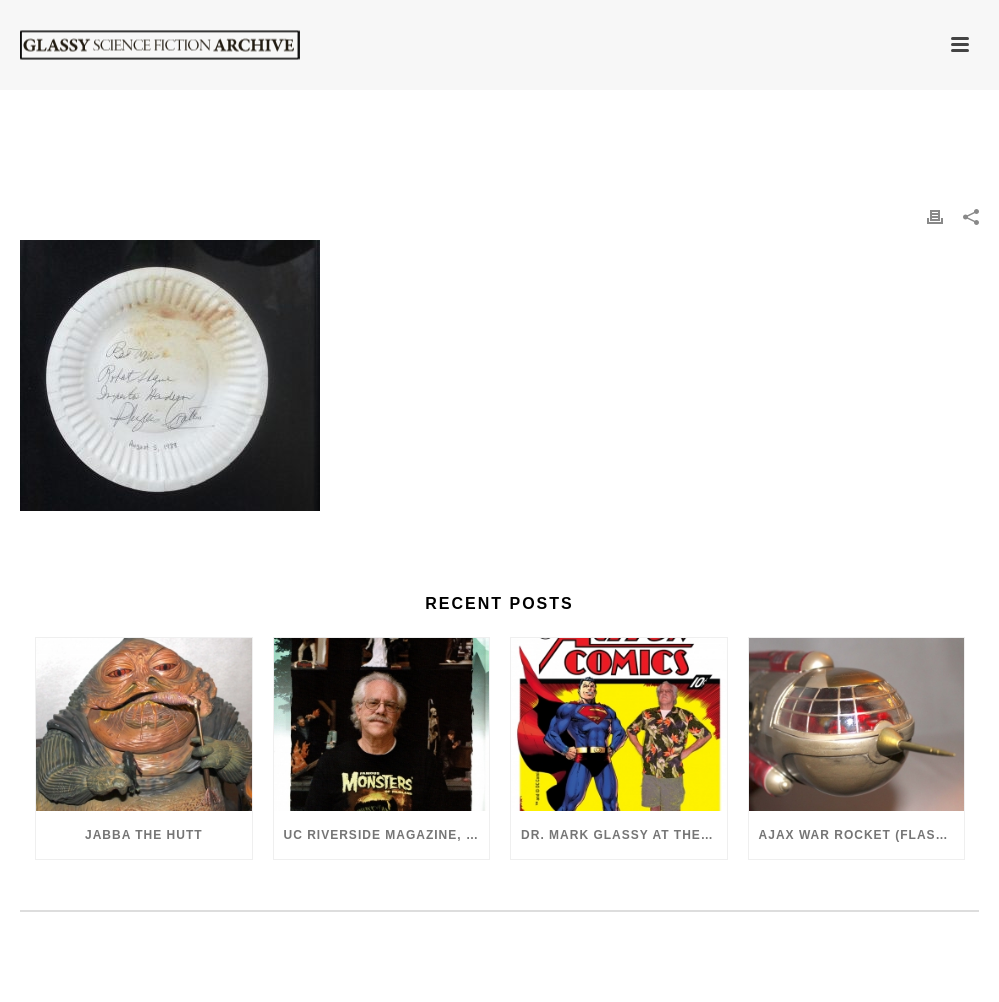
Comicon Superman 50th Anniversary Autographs (803, 120)
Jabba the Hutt (144, 835)
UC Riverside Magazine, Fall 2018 (387, 835)
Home (608, 120)
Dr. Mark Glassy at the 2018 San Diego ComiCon (624, 835)
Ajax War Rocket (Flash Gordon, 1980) (862, 835)
